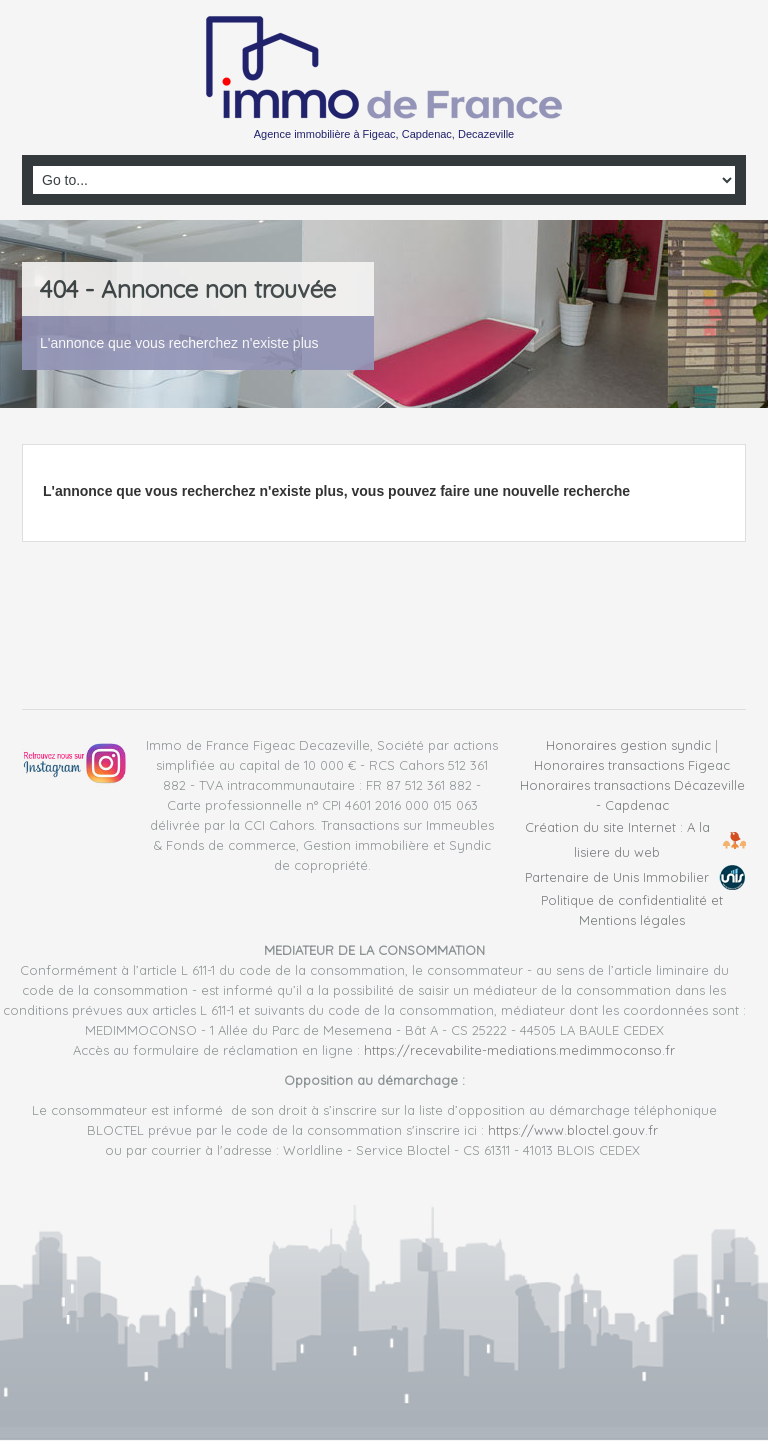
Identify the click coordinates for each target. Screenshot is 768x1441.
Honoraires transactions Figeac (632, 765)
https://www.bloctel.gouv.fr (573, 1130)
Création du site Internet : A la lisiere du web (617, 839)
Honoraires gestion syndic (628, 745)
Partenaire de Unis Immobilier (617, 877)
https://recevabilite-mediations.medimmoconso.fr (519, 1050)
